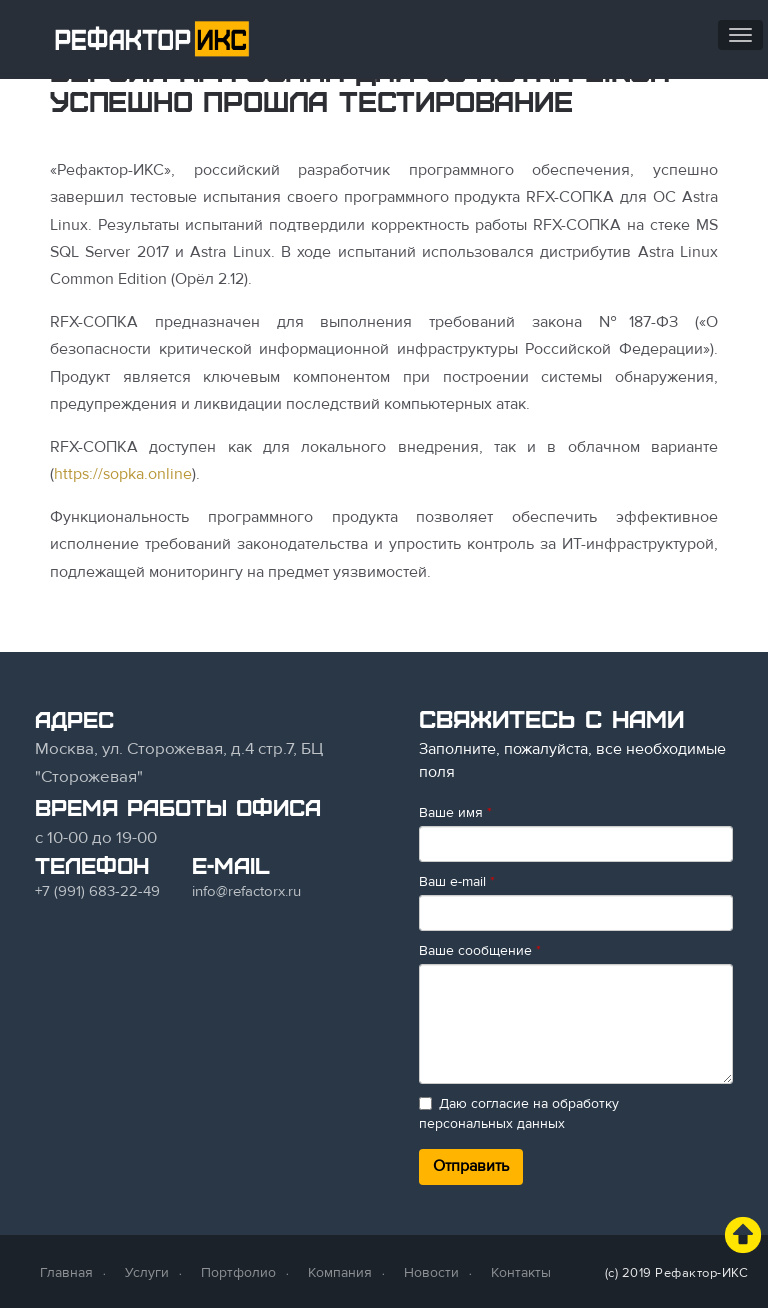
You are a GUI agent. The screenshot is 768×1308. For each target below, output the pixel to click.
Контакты (521, 1272)
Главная (66, 1272)
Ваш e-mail (457, 881)
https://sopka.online (123, 474)
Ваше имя (455, 812)
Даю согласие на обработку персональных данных (519, 1113)
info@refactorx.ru (246, 891)
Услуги (147, 1272)
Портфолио (238, 1272)
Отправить (471, 1166)
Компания (340, 1272)
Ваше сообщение (480, 950)
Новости (431, 1272)
